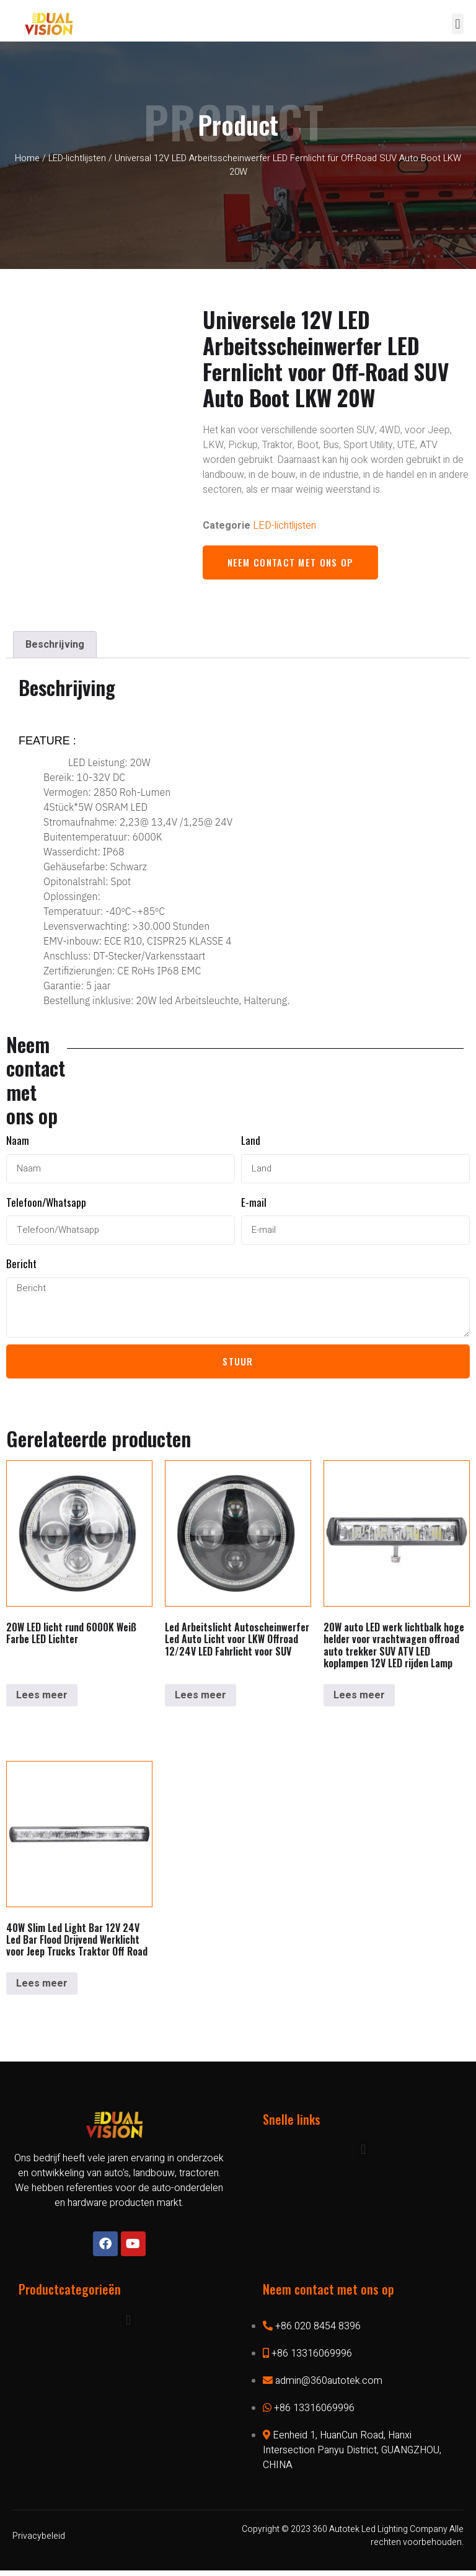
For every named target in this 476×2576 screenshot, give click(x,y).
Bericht (21, 1265)
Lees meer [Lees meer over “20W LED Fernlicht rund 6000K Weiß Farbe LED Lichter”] (42, 1700)
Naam (17, 1141)
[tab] (55, 645)
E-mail (254, 1203)
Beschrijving (54, 645)
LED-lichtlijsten (77, 158)
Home (27, 158)
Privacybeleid (38, 2541)
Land (250, 1141)
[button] (458, 24)
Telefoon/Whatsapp (46, 1203)
